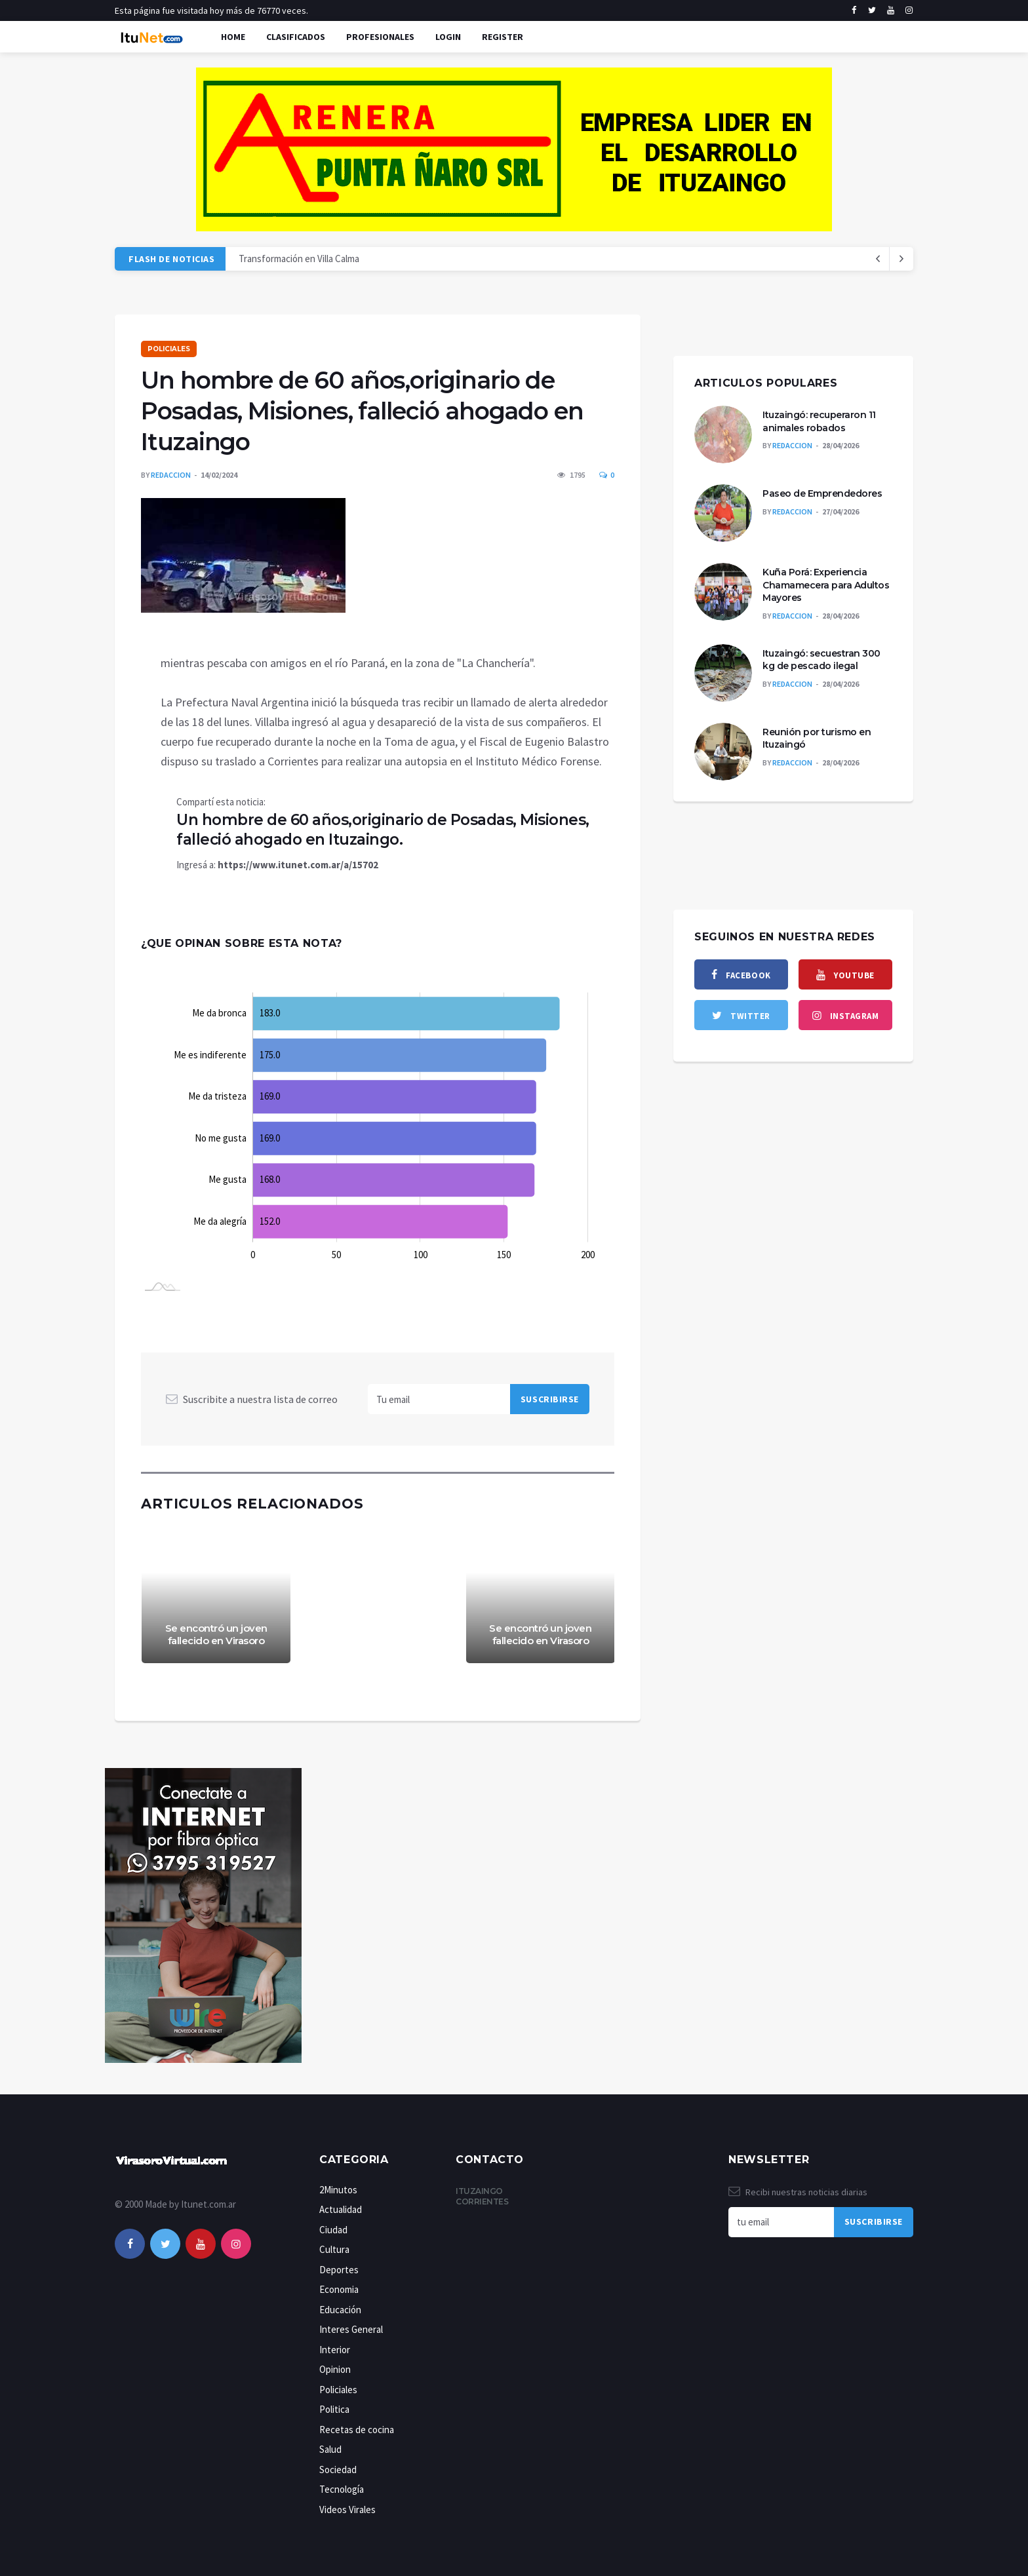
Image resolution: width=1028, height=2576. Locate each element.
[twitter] (872, 10)
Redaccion (171, 475)
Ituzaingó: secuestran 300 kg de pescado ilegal (821, 659)
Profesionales (380, 37)
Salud (330, 2449)
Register (502, 37)
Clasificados (295, 37)
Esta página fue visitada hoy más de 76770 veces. (211, 10)
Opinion (335, 2369)
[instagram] (909, 10)
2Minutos (338, 2189)
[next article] (878, 259)
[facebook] (854, 10)
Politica (334, 2409)
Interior (334, 2349)
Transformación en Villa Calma (299, 258)
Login (448, 37)
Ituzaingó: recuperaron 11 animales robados (819, 421)
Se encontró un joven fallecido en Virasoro (216, 1634)
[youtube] (890, 10)
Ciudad (333, 2229)
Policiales (169, 349)
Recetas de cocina (356, 2429)
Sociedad (338, 2469)
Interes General (351, 2329)
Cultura (334, 2249)
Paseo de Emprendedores (822, 493)
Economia (339, 2289)
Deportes (339, 2269)
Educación (340, 2309)
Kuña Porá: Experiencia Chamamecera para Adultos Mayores (825, 585)
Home (233, 37)
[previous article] (901, 259)
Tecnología (341, 2489)
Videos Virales (347, 2509)
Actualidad (340, 2209)
